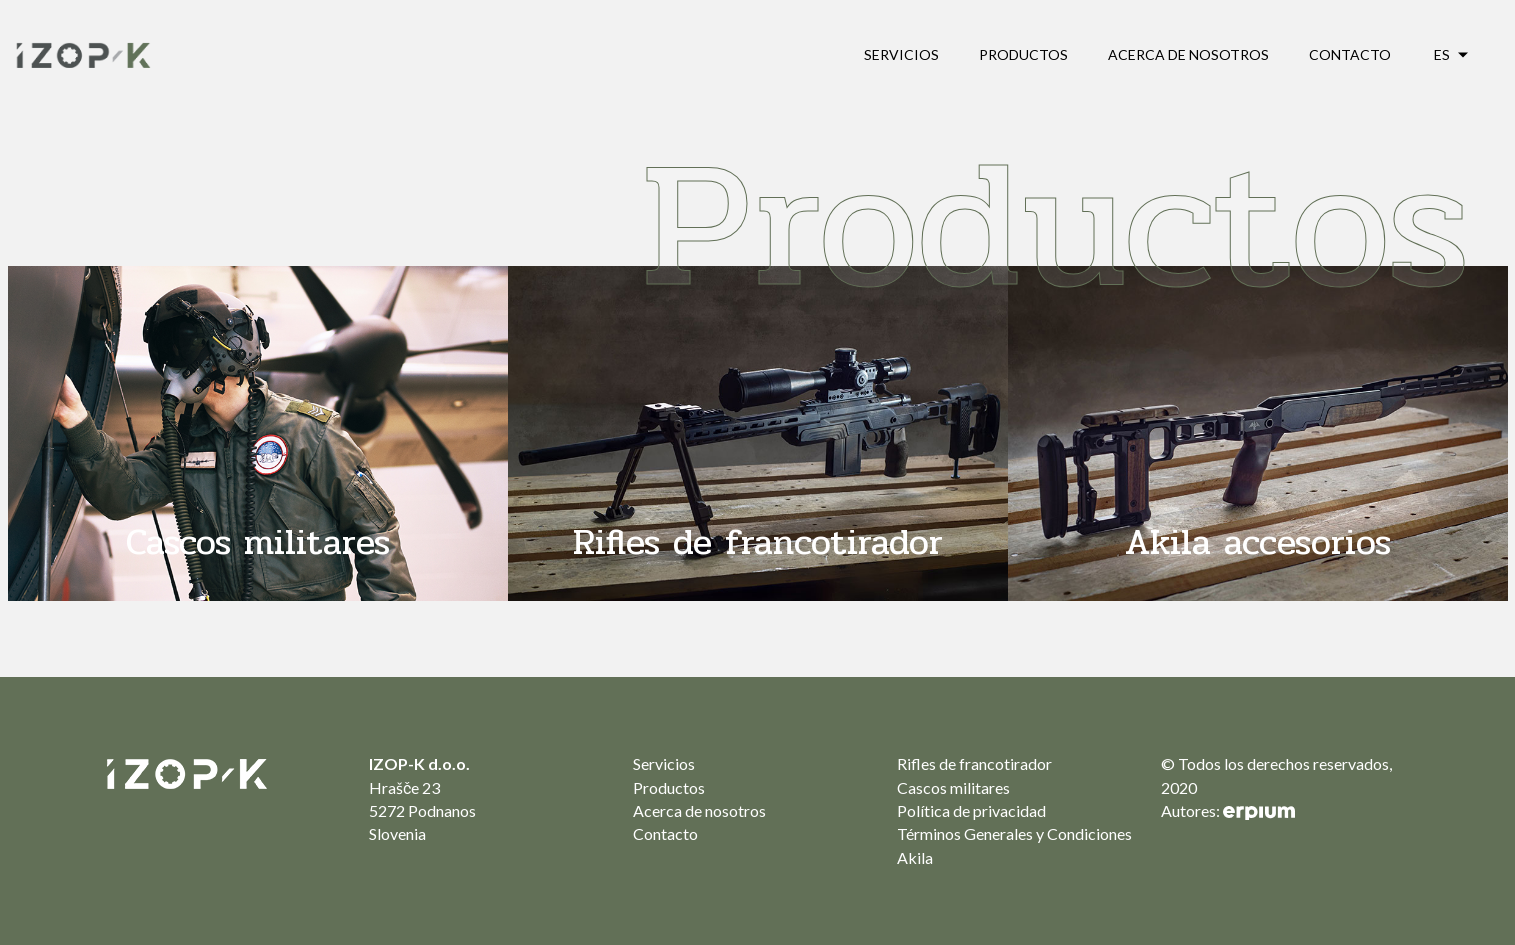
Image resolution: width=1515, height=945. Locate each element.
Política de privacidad (971, 810)
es (1442, 54)
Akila (915, 857)
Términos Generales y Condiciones (1014, 833)
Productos (1023, 54)
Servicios (901, 54)
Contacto (1350, 54)
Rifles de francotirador (974, 763)
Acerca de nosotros (1188, 54)
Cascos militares (953, 787)
